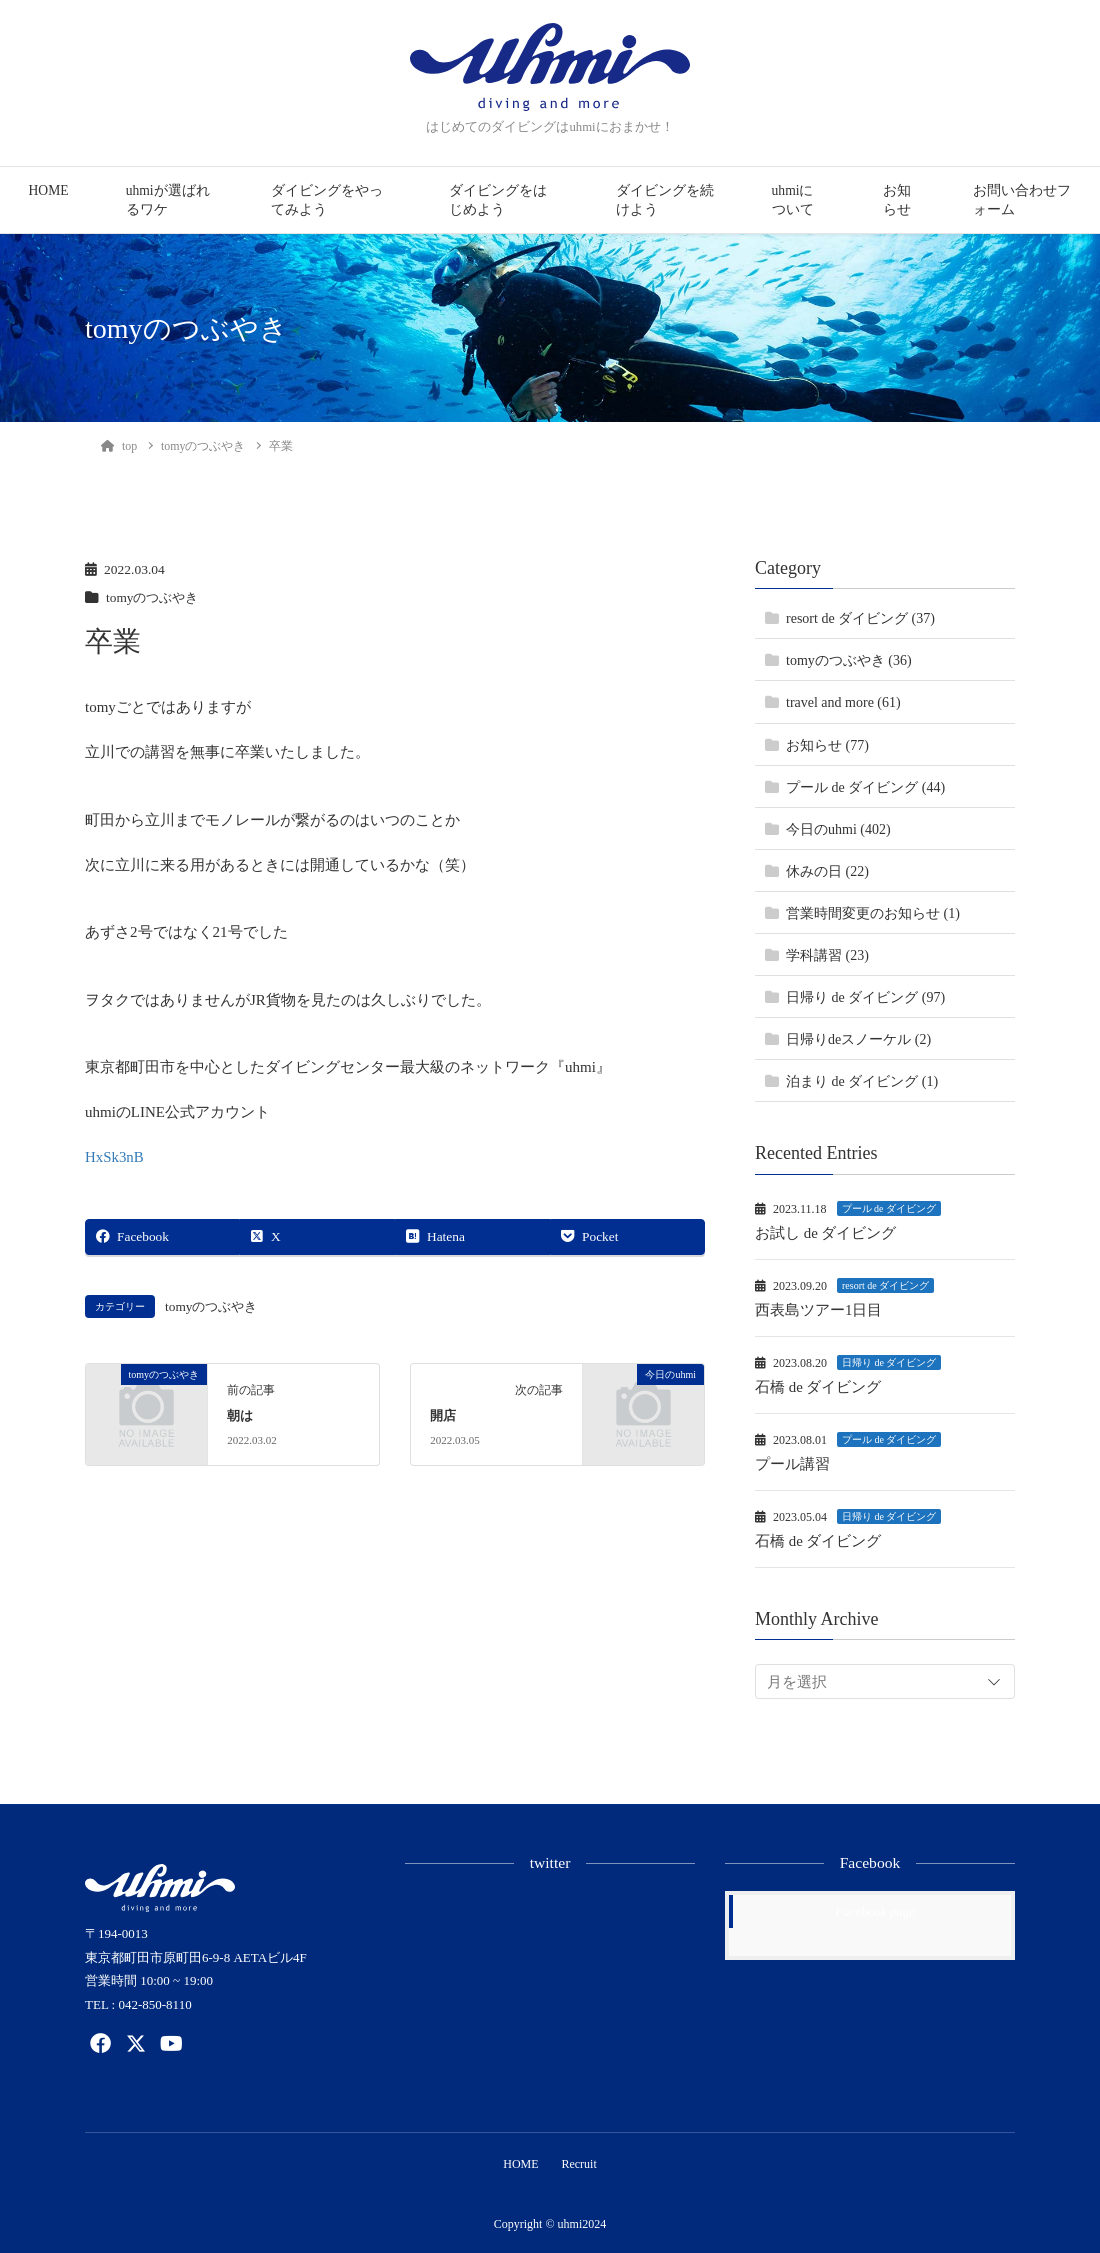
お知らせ (897, 200)
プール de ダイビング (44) (865, 787)
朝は (240, 1416)
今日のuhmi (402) (838, 829)
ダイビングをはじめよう (498, 200)
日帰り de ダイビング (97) (865, 997)
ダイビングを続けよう (665, 200)
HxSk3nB (114, 1157)
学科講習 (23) (827, 955)
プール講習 (792, 1464)
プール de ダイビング (889, 1208)
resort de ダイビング (885, 1285)
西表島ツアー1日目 (819, 1310)
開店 (443, 1416)
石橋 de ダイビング (818, 1387)
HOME (49, 190)
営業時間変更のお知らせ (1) (873, 913)
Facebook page (875, 1911)
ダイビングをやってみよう (327, 200)
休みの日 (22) (827, 871)
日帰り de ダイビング (889, 1362)
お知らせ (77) (827, 745)
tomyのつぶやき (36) (849, 660)
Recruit (581, 2163)
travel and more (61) (843, 702)
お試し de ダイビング (826, 1233)
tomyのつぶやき (155, 597)
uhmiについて (793, 200)
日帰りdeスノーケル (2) (858, 1039)
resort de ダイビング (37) (860, 618)
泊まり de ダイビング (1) (862, 1081)
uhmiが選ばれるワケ (168, 200)
